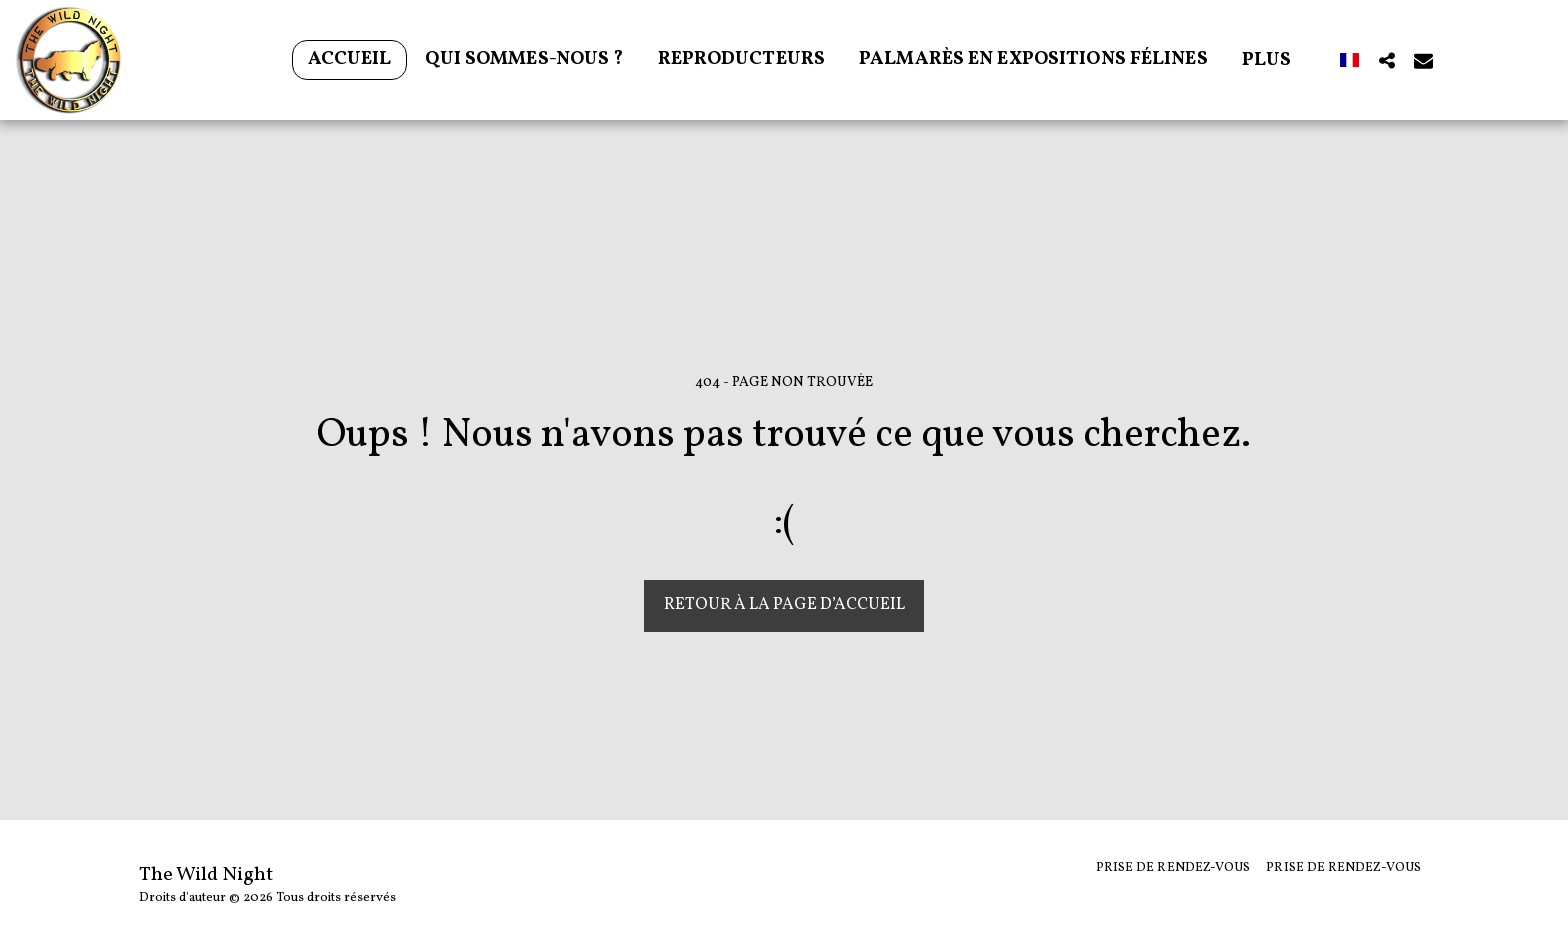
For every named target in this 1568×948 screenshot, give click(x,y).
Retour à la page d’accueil (784, 604)
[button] (1386, 60)
